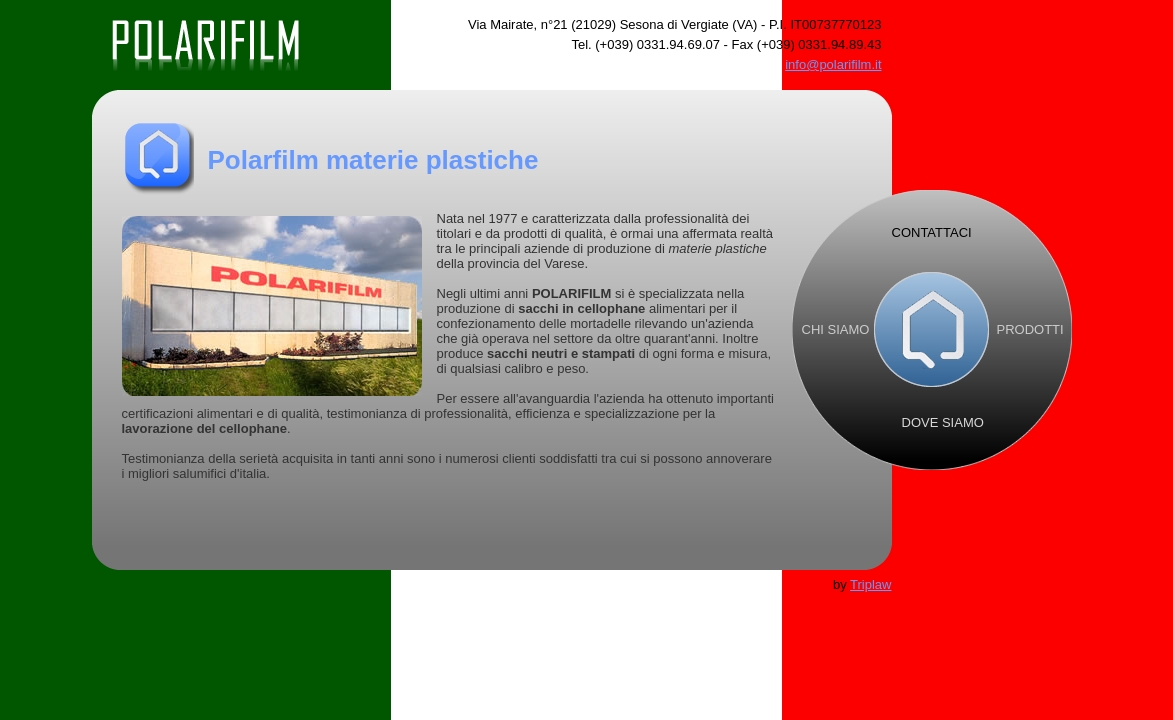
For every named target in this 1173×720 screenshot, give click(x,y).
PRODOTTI (1030, 329)
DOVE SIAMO (943, 422)
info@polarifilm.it (833, 64)
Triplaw (870, 584)
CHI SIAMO (836, 329)
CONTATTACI (932, 232)
